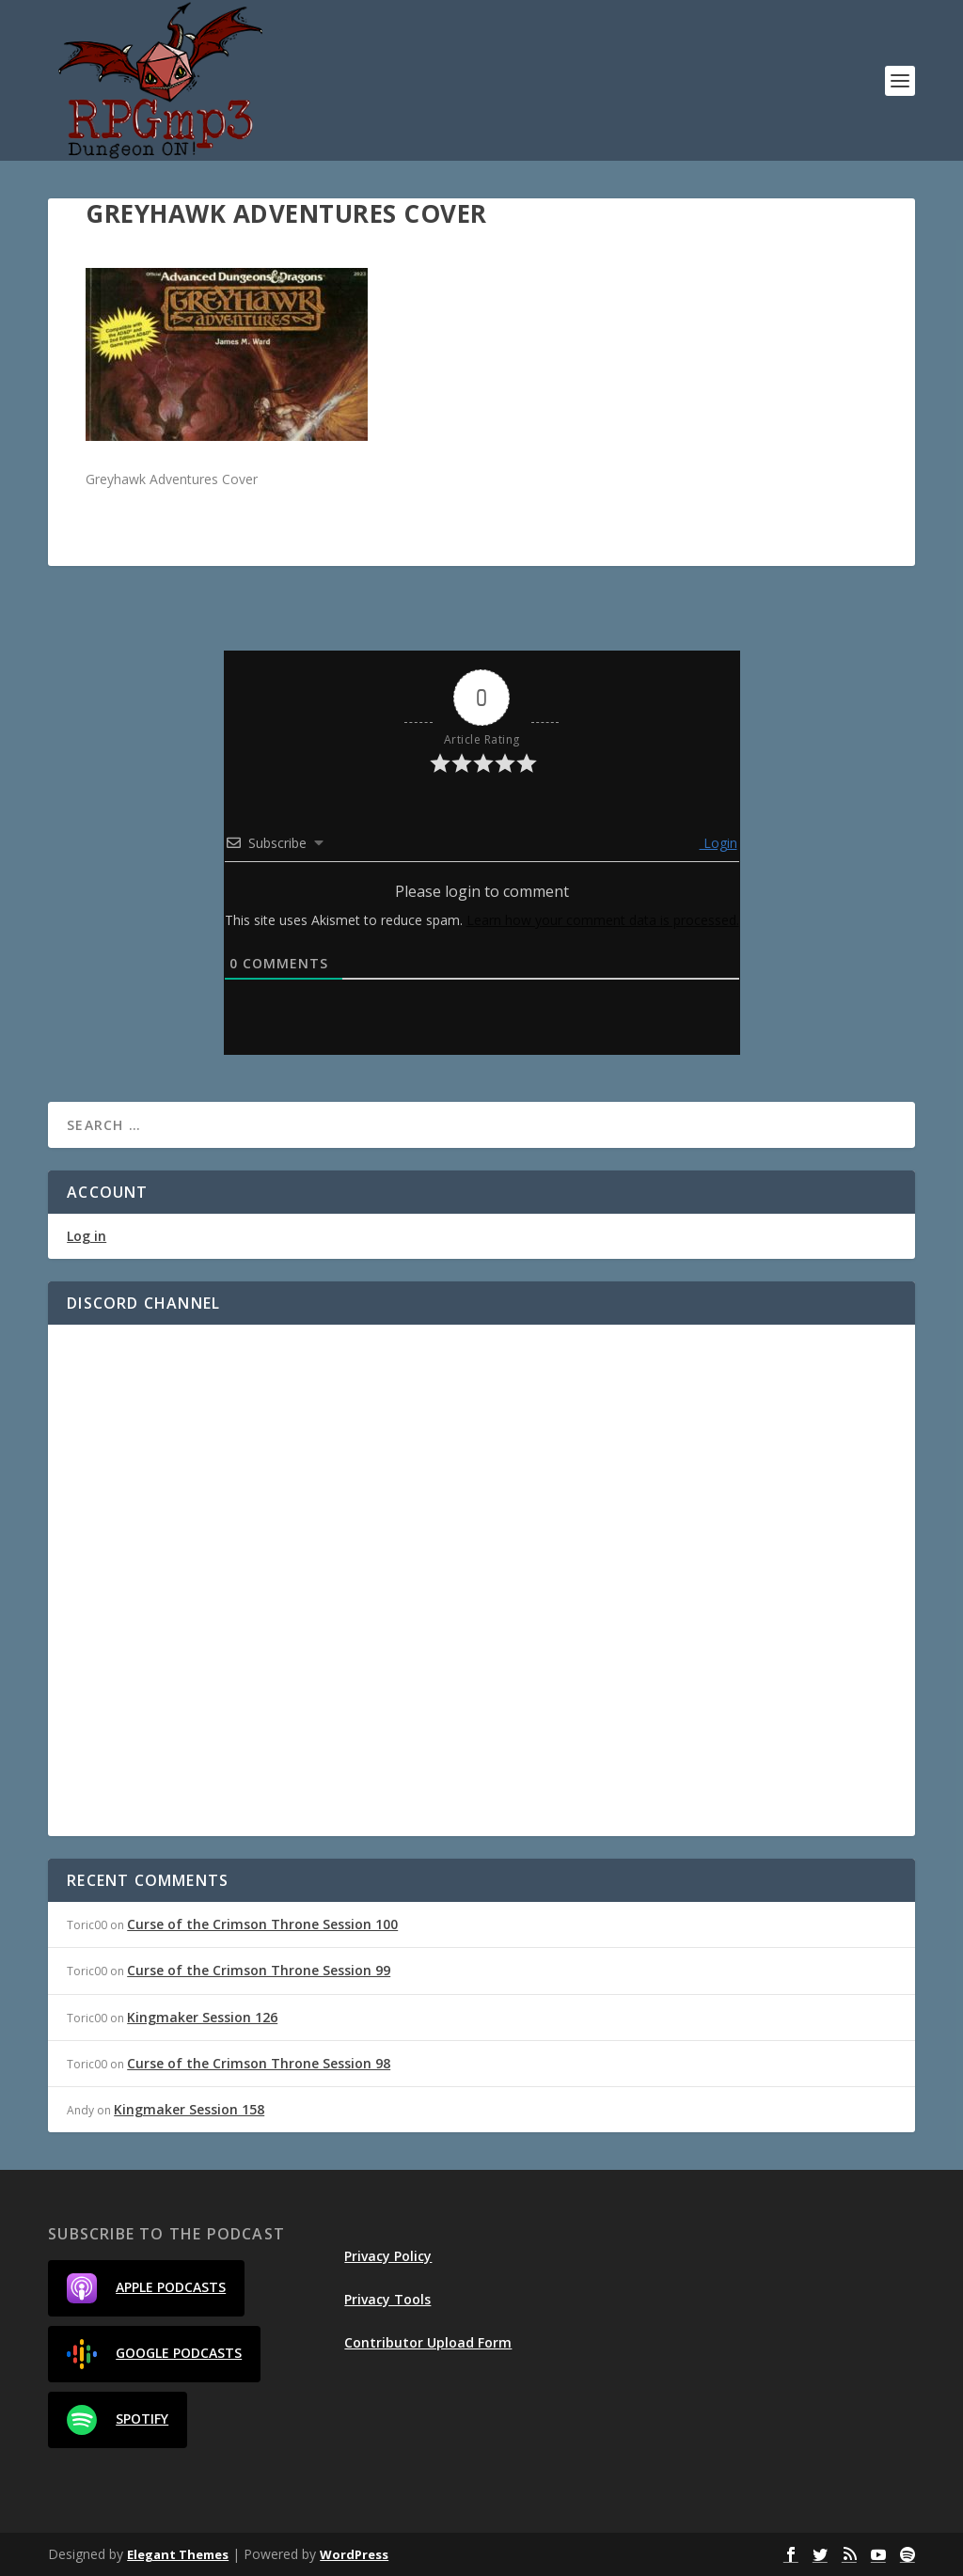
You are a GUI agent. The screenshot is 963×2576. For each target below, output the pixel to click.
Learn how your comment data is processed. (602, 920)
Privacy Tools (387, 2299)
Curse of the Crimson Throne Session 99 (258, 1970)
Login (718, 843)
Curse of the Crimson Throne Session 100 (262, 1924)
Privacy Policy (388, 2256)
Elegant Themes (178, 2554)
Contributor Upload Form (428, 2342)
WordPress (354, 2554)
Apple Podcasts (146, 2288)
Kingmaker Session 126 (202, 2017)
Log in (86, 1236)
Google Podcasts (154, 2354)
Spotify (117, 2420)
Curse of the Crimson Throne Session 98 (258, 2063)
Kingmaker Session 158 (189, 2109)
